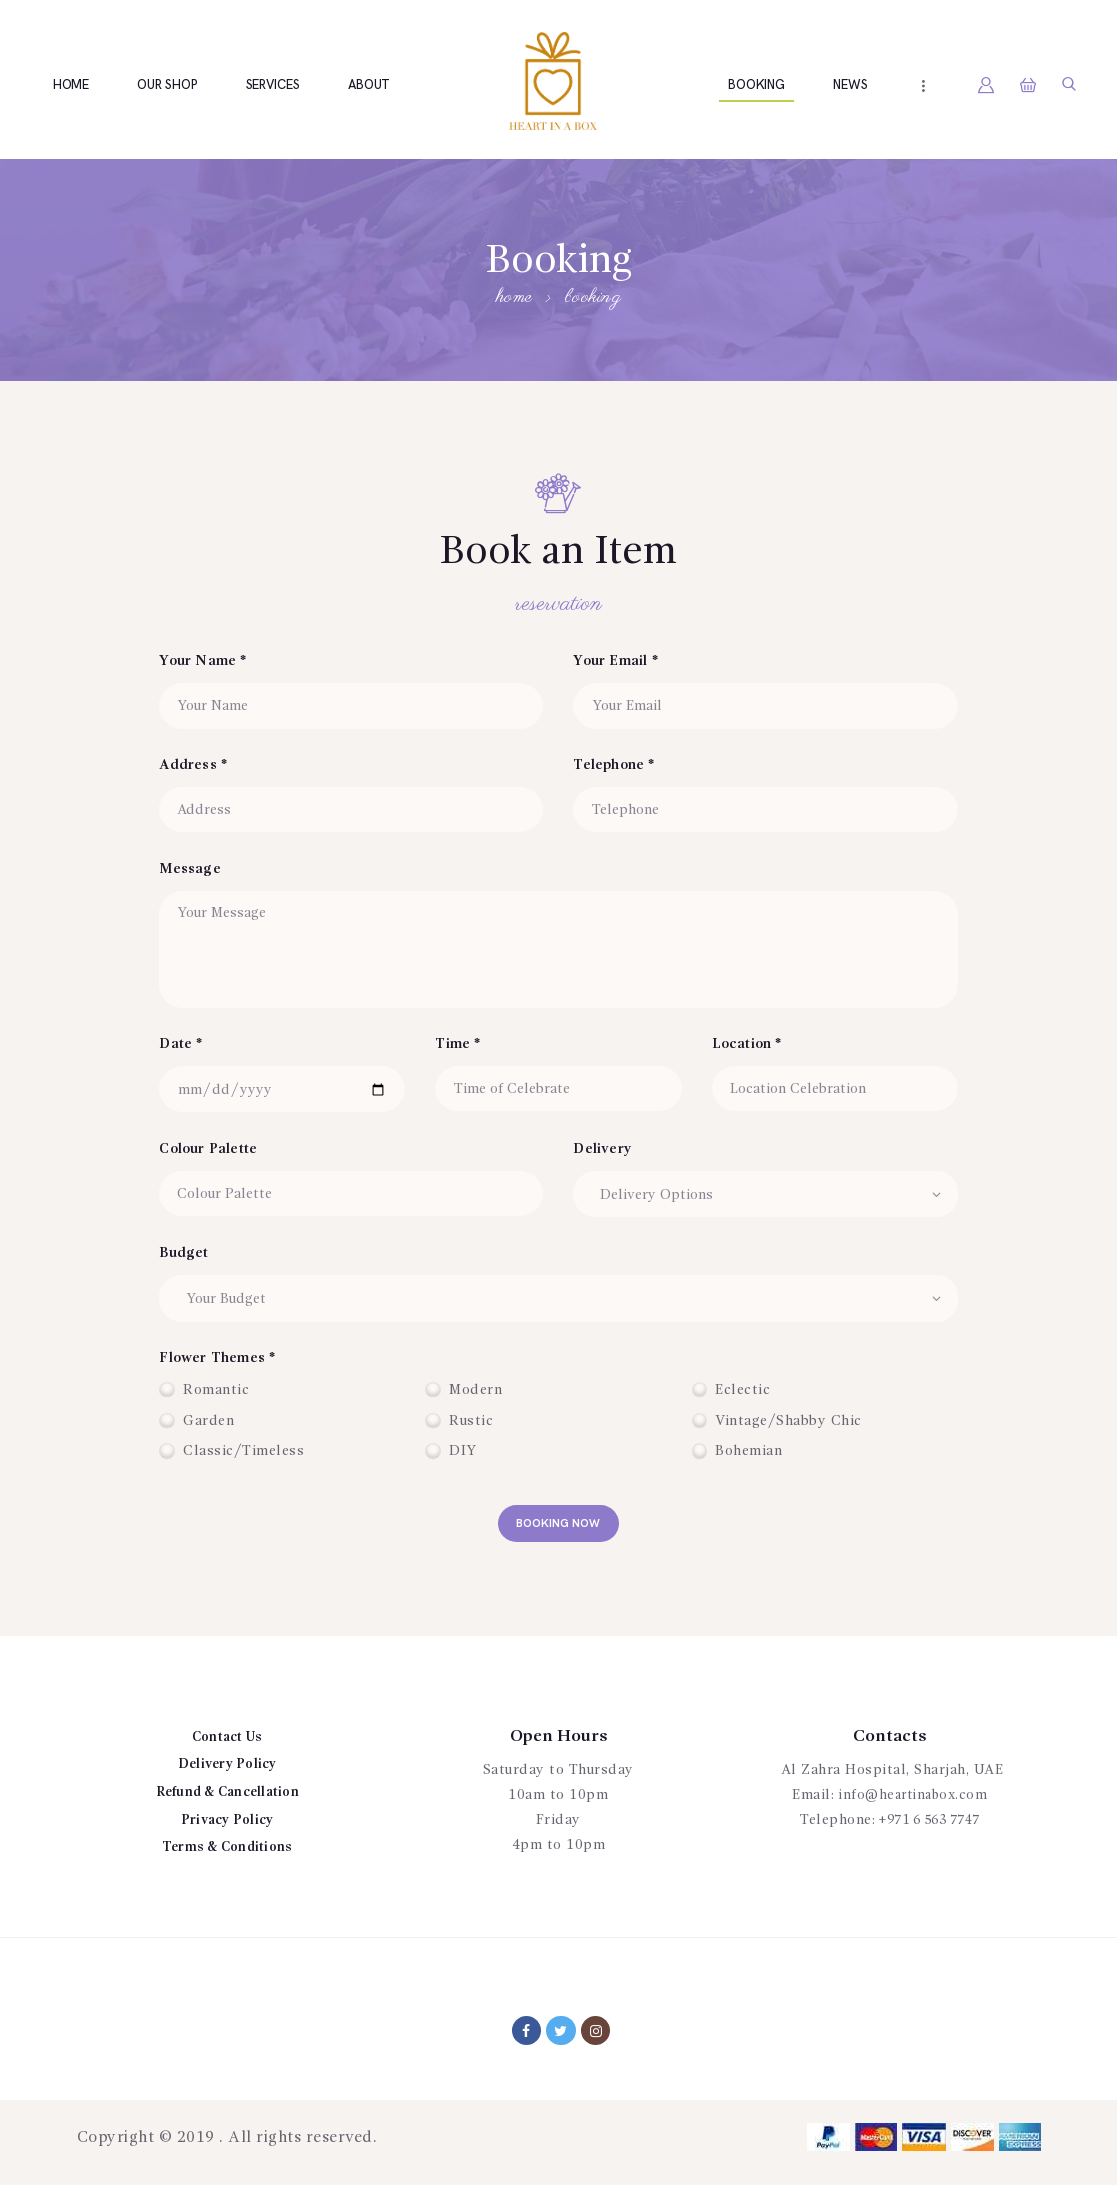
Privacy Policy (227, 1827)
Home (514, 298)
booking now (558, 1527)
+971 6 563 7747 (929, 1828)
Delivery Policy (227, 1772)
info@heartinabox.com (913, 1803)
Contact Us (227, 1744)
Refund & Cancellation (227, 1799)
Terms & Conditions (227, 1855)
